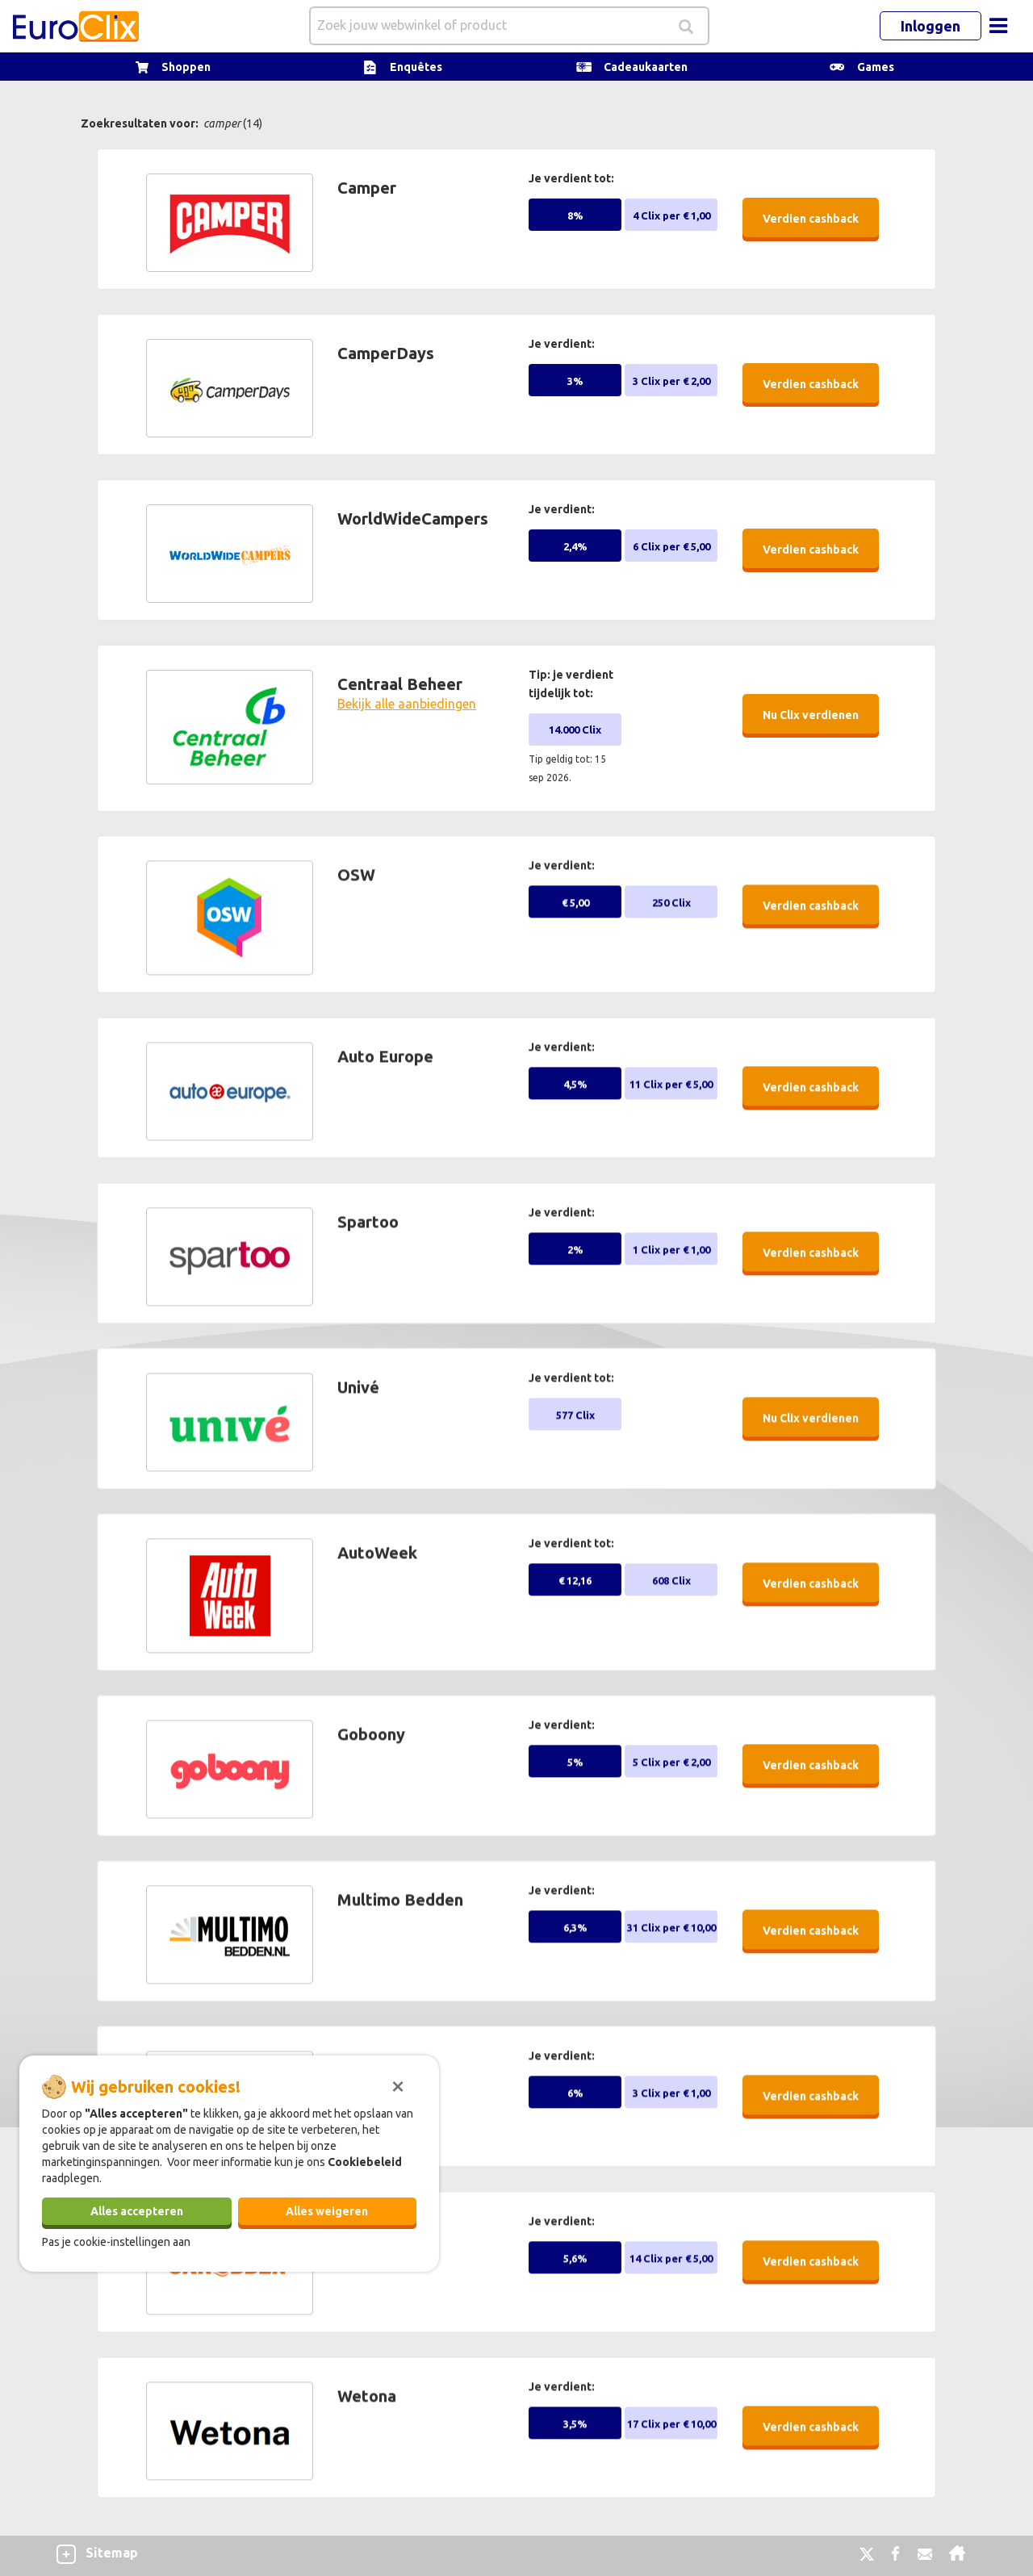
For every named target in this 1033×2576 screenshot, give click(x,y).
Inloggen (930, 26)
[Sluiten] (397, 2084)
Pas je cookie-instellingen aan (116, 2241)
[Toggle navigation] (998, 25)
